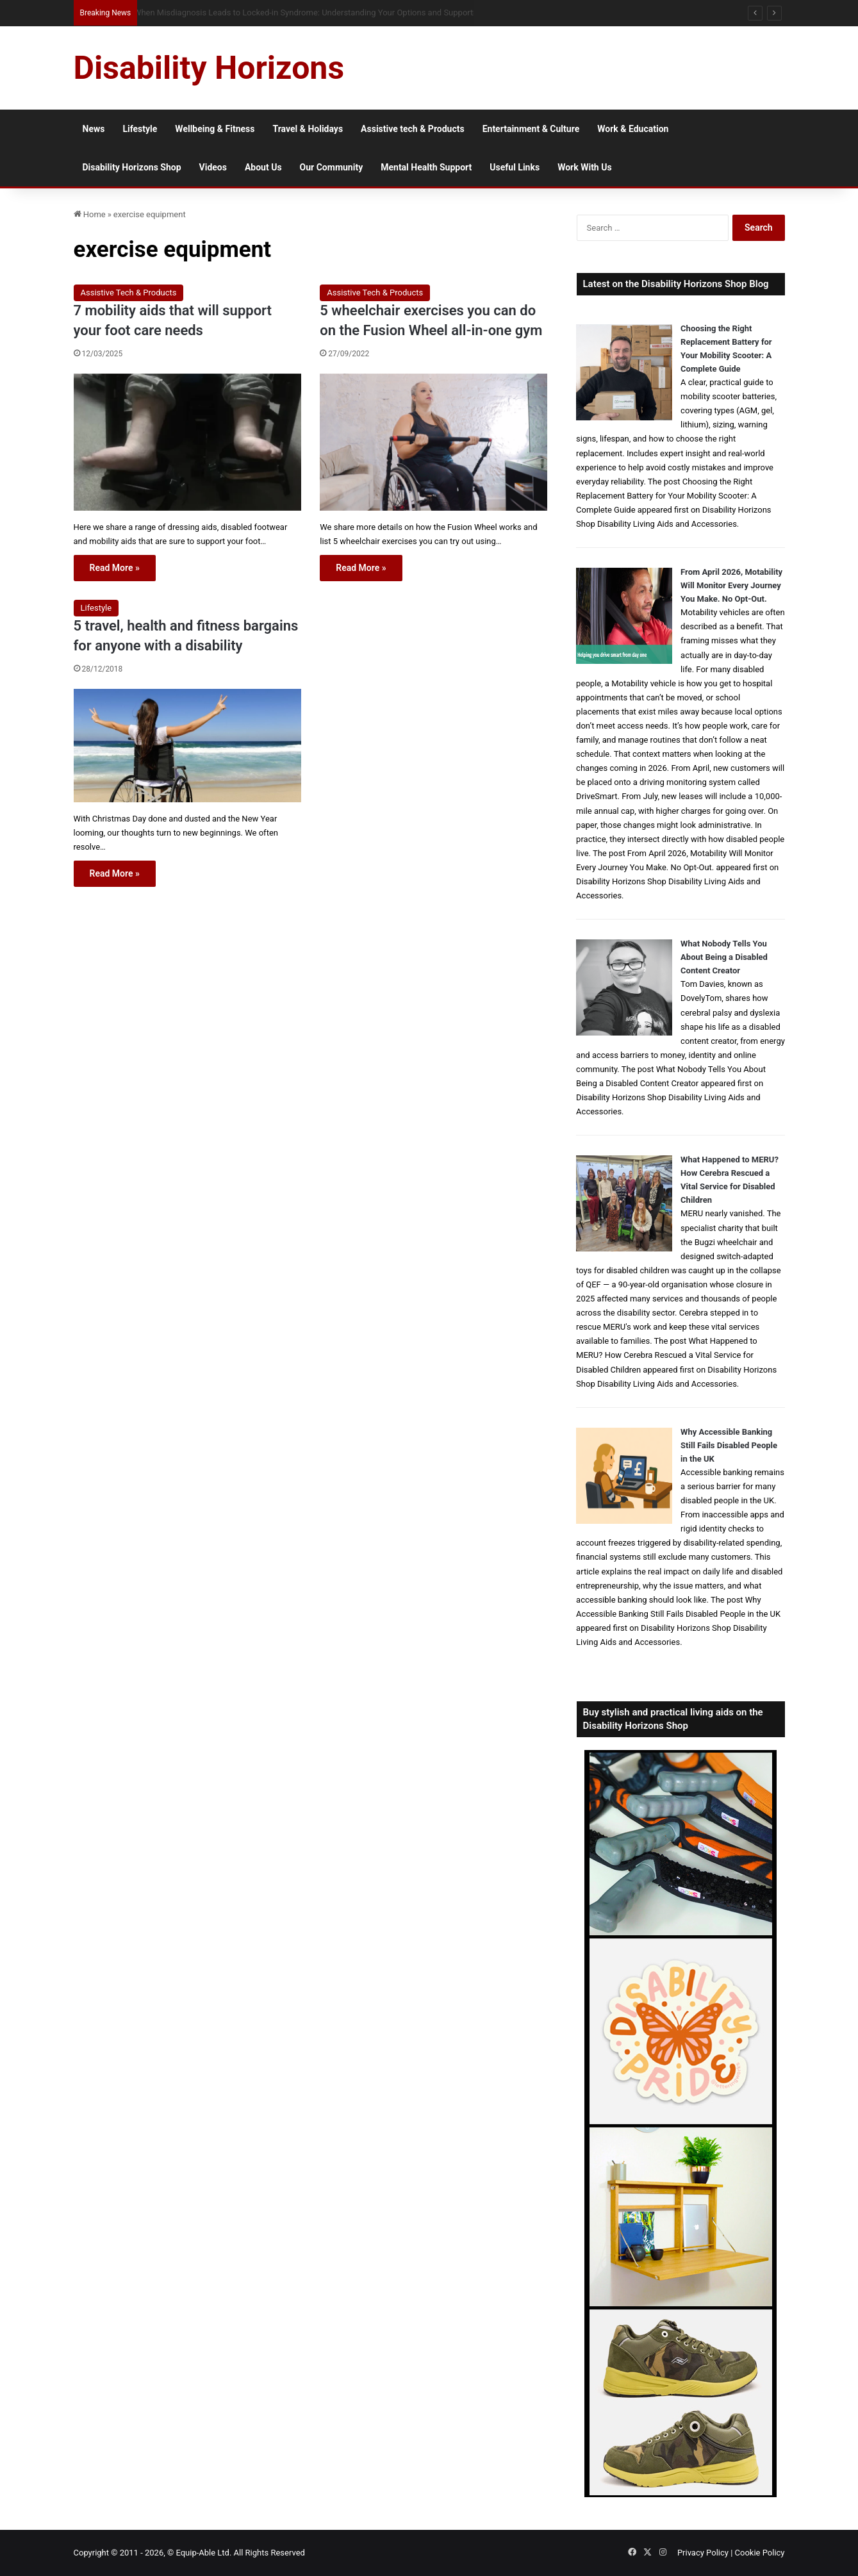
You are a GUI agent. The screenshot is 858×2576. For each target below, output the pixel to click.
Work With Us (584, 167)
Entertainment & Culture (531, 129)
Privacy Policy (703, 2552)
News (94, 129)
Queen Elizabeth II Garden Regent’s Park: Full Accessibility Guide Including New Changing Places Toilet (323, 12)
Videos (213, 167)
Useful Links (515, 167)
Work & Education (632, 129)
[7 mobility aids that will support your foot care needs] (187, 442)
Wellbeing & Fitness (214, 129)
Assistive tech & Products (413, 129)
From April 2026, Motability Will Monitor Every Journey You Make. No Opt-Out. (731, 585)
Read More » (115, 568)
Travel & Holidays (307, 129)
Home (90, 214)
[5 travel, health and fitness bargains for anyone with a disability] (187, 745)
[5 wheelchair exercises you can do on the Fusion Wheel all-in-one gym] (433, 442)
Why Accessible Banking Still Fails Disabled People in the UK (729, 1445)
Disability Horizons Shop (132, 167)
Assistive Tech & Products (129, 292)
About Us (263, 167)
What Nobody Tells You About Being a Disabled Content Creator (724, 957)
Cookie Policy (760, 2552)
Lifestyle (139, 129)
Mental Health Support (426, 167)
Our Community (331, 167)
